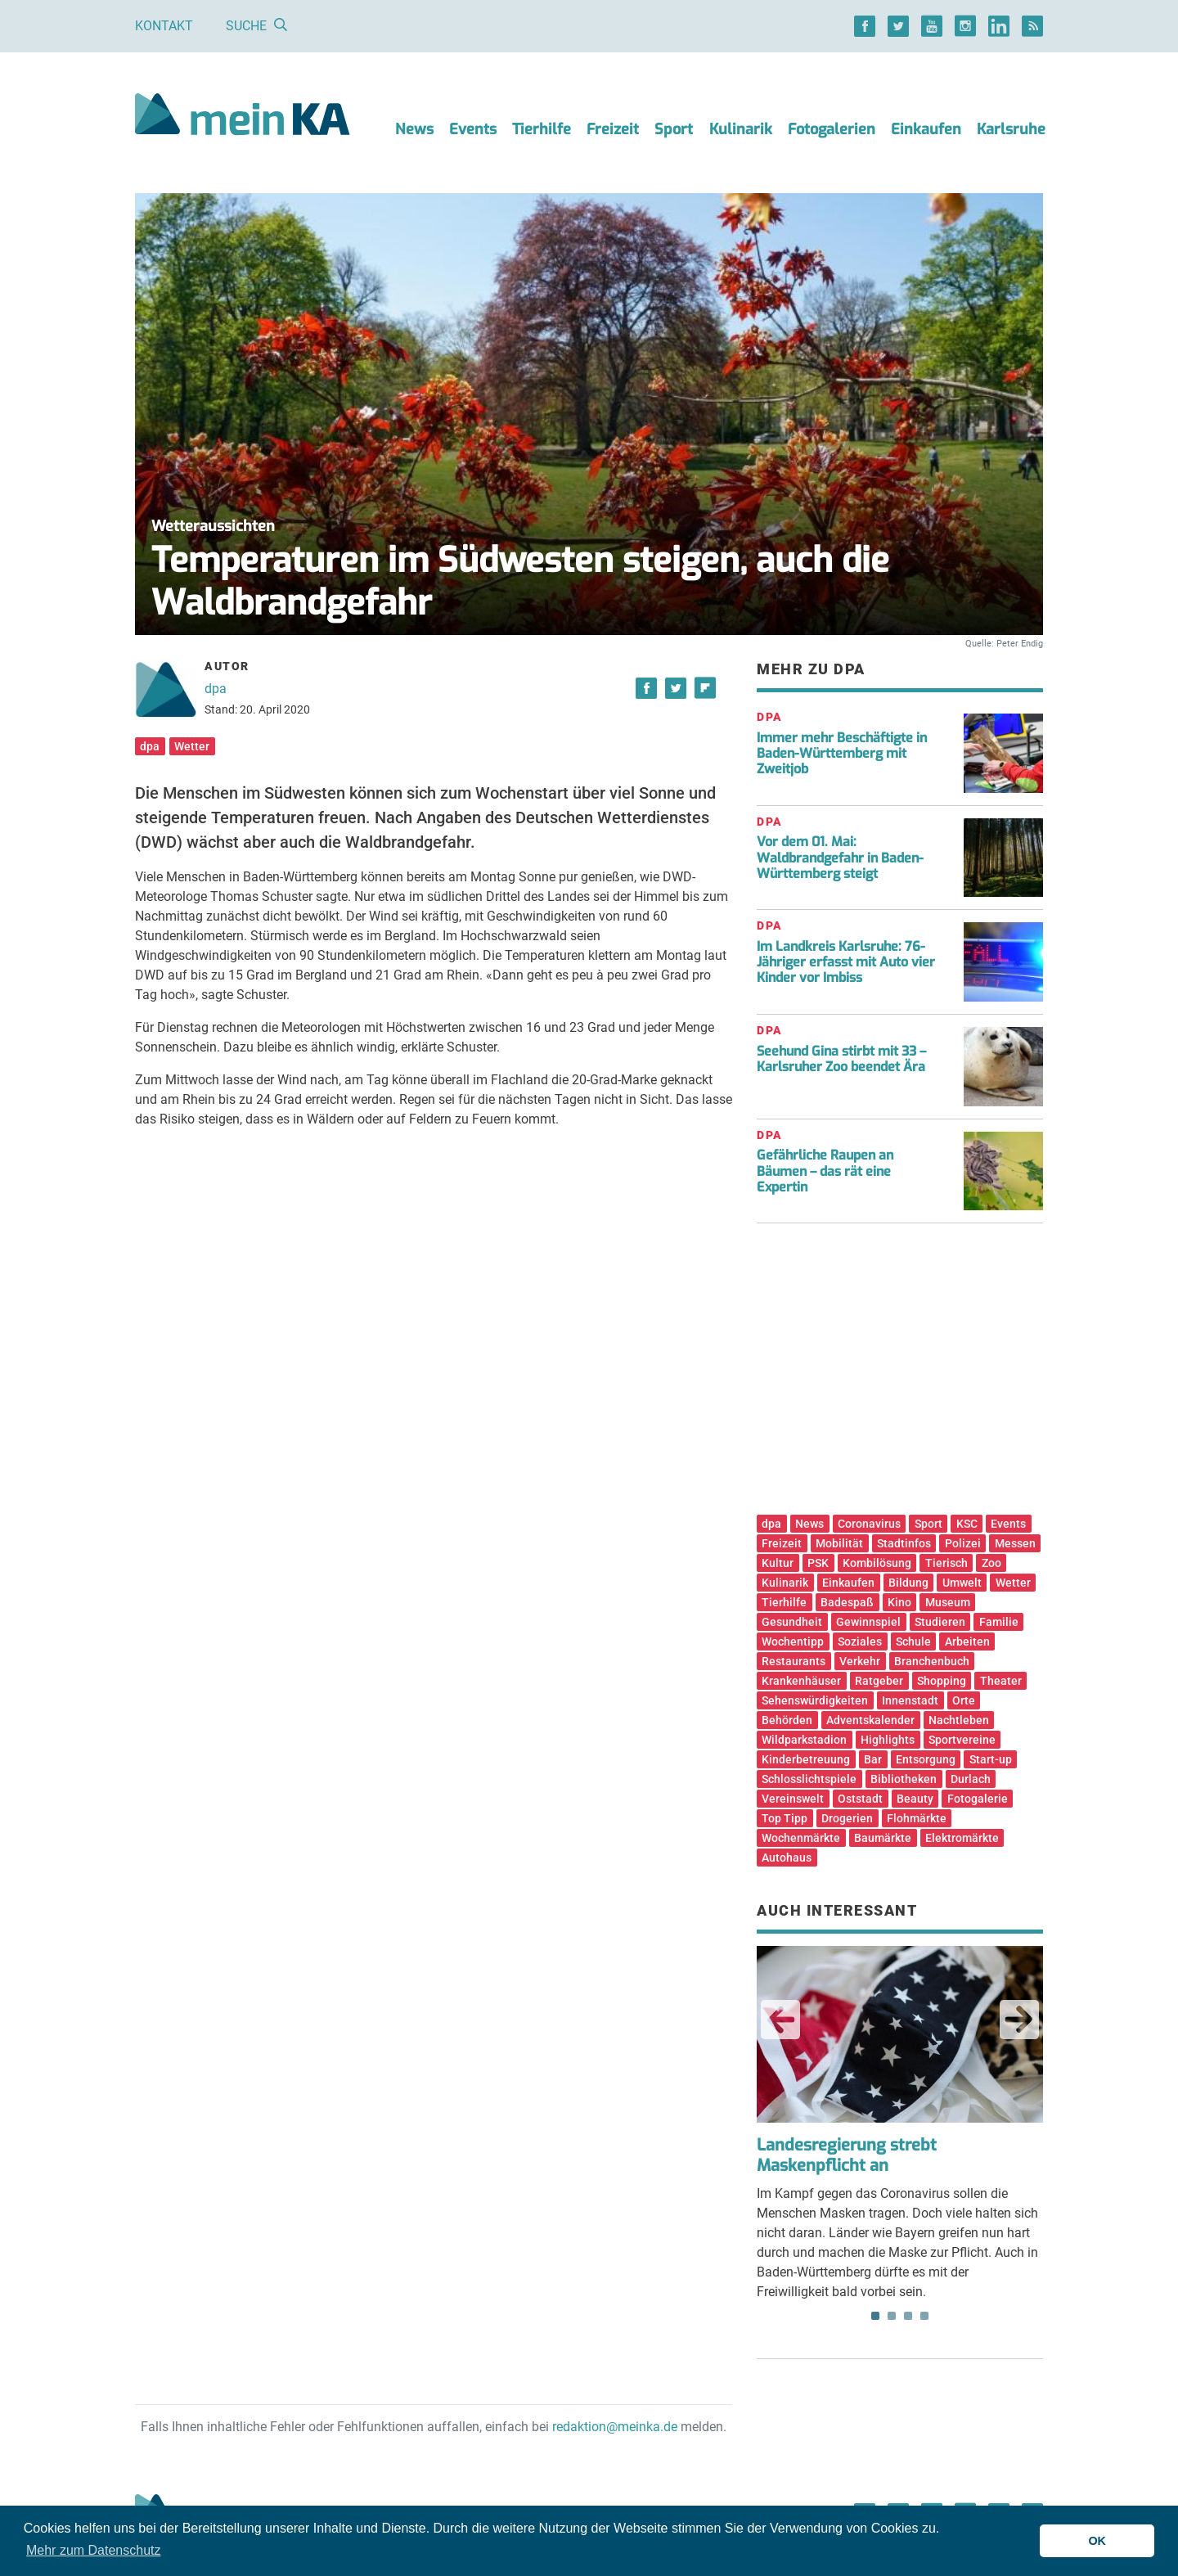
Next (1019, 2019)
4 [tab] (924, 2316)
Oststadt (860, 1798)
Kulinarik (740, 129)
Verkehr (859, 1661)
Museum (947, 1602)
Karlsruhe (1011, 129)
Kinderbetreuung (806, 1759)
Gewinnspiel (868, 1621)
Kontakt (164, 26)
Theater (1001, 1680)
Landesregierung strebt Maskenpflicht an (847, 2155)
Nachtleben (958, 1720)
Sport (673, 129)
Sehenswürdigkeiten (815, 1700)
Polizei (963, 1543)
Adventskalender (870, 1720)
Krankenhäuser (801, 1680)
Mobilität (839, 1543)
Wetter (191, 746)
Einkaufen (926, 129)
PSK (818, 1562)
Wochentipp (793, 1641)
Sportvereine (962, 1739)
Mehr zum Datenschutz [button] (93, 2550)
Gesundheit (792, 1621)
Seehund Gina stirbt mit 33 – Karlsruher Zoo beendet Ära (841, 1059)
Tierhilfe (541, 129)
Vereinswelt (793, 1798)
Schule (913, 1641)
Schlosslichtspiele (809, 1779)
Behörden (787, 1720)
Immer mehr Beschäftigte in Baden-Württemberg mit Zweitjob (842, 753)
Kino (899, 1602)
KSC (967, 1523)
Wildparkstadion (804, 1739)
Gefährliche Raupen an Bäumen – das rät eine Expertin (825, 1170)
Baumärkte (882, 1837)
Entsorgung (925, 1759)
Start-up (990, 1759)
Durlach (971, 1779)
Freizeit (613, 129)
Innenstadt (910, 1700)
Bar (873, 1759)
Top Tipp (784, 1818)
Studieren (940, 1621)
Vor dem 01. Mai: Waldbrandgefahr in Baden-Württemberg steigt (840, 857)
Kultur (778, 1562)
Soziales (860, 1641)
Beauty (915, 1798)
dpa (216, 688)
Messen (1015, 1543)
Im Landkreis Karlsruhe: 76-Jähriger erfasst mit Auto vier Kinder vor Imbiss (846, 962)
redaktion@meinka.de (614, 2426)
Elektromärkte (962, 1837)
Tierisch (946, 1562)
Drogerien (847, 1818)
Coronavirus (869, 1523)
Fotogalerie (977, 1798)
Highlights (888, 1739)
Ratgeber (879, 1680)
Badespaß (847, 1602)
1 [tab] (875, 2316)
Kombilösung (877, 1562)
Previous (780, 2019)
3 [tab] (908, 2316)
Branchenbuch (931, 1661)
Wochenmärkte (801, 1837)
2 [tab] (892, 2316)
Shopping (941, 1680)
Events (473, 129)
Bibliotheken (903, 1779)
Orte (963, 1700)
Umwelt (962, 1582)
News (414, 129)
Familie (998, 1621)
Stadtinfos (904, 1543)
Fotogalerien (831, 129)
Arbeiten (967, 1641)
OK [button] (1097, 2540)
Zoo (991, 1562)
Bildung (908, 1582)
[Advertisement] (900, 1374)
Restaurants (793, 1661)
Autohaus (787, 1857)
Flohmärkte (916, 1818)
